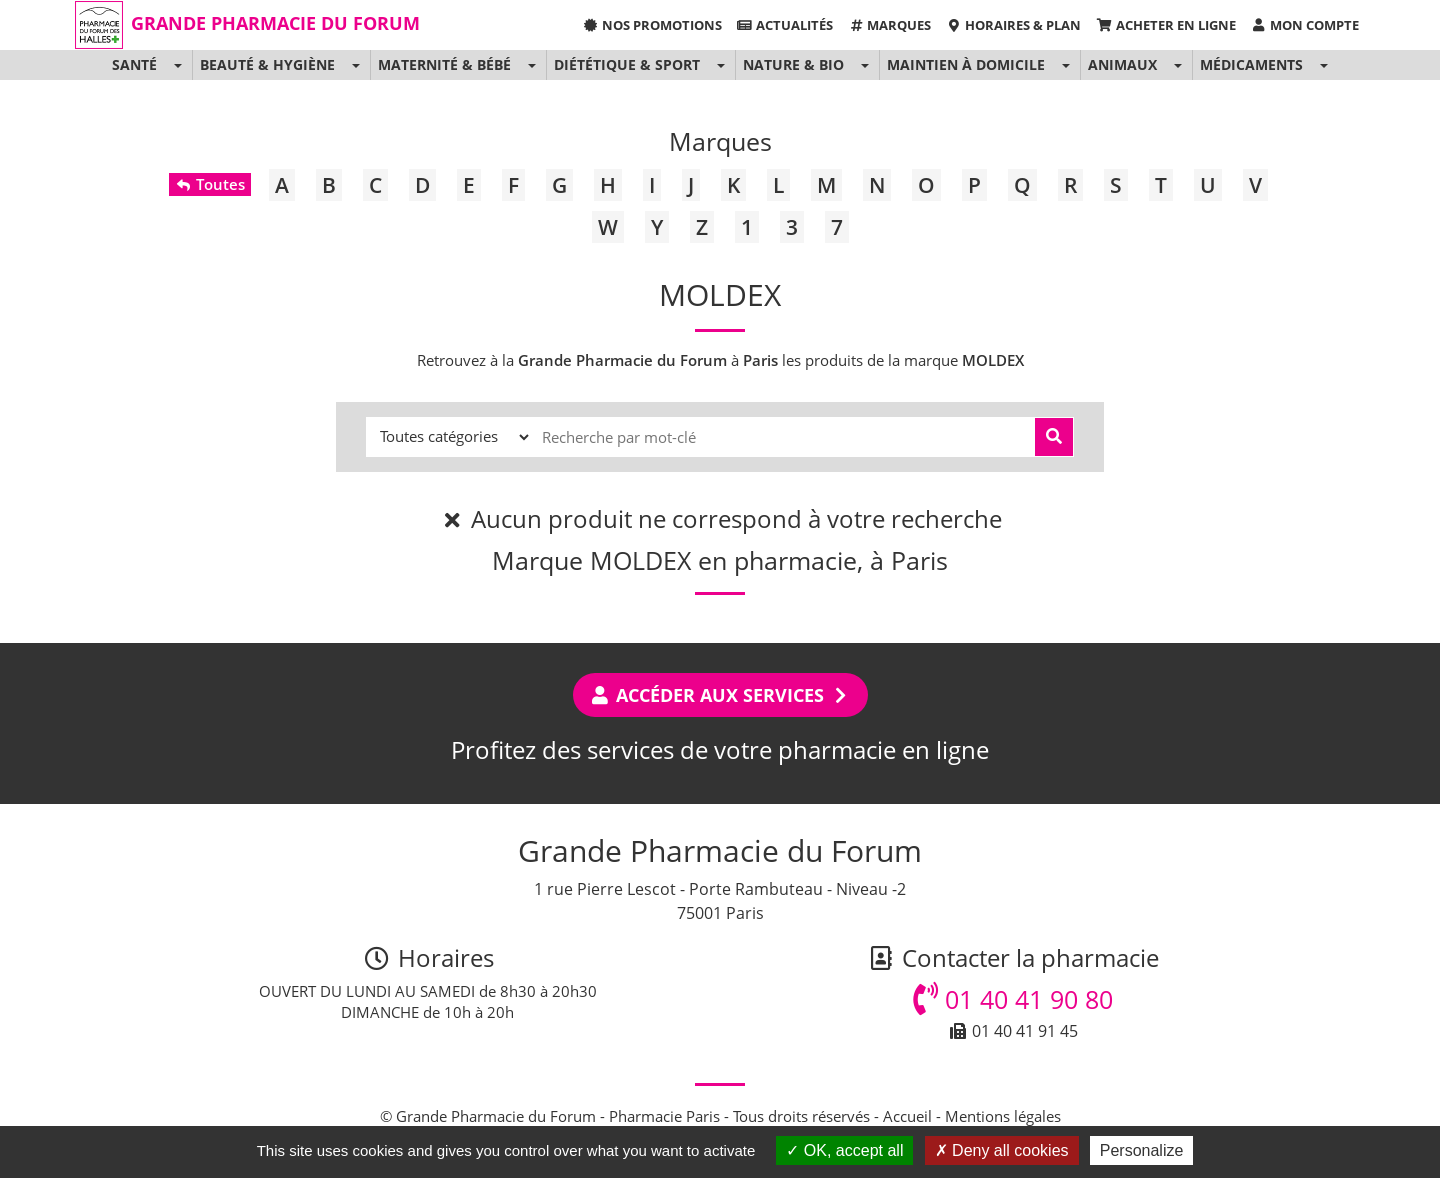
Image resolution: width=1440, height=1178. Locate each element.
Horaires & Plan (1013, 25)
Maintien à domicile (966, 64)
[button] (177, 65)
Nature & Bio (793, 64)
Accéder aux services (720, 695)
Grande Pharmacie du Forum (275, 23)
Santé (134, 64)
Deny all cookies (1002, 1150)
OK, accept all (844, 1150)
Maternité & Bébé (444, 64)
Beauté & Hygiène (267, 64)
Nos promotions (651, 25)
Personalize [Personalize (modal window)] (1142, 1150)
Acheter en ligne (1165, 25)
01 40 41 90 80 (1013, 999)
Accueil (907, 1116)
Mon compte (1305, 25)
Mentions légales (1003, 1116)
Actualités (785, 25)
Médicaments (1251, 64)
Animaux (1122, 64)
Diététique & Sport (627, 64)
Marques (889, 25)
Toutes (209, 184)
